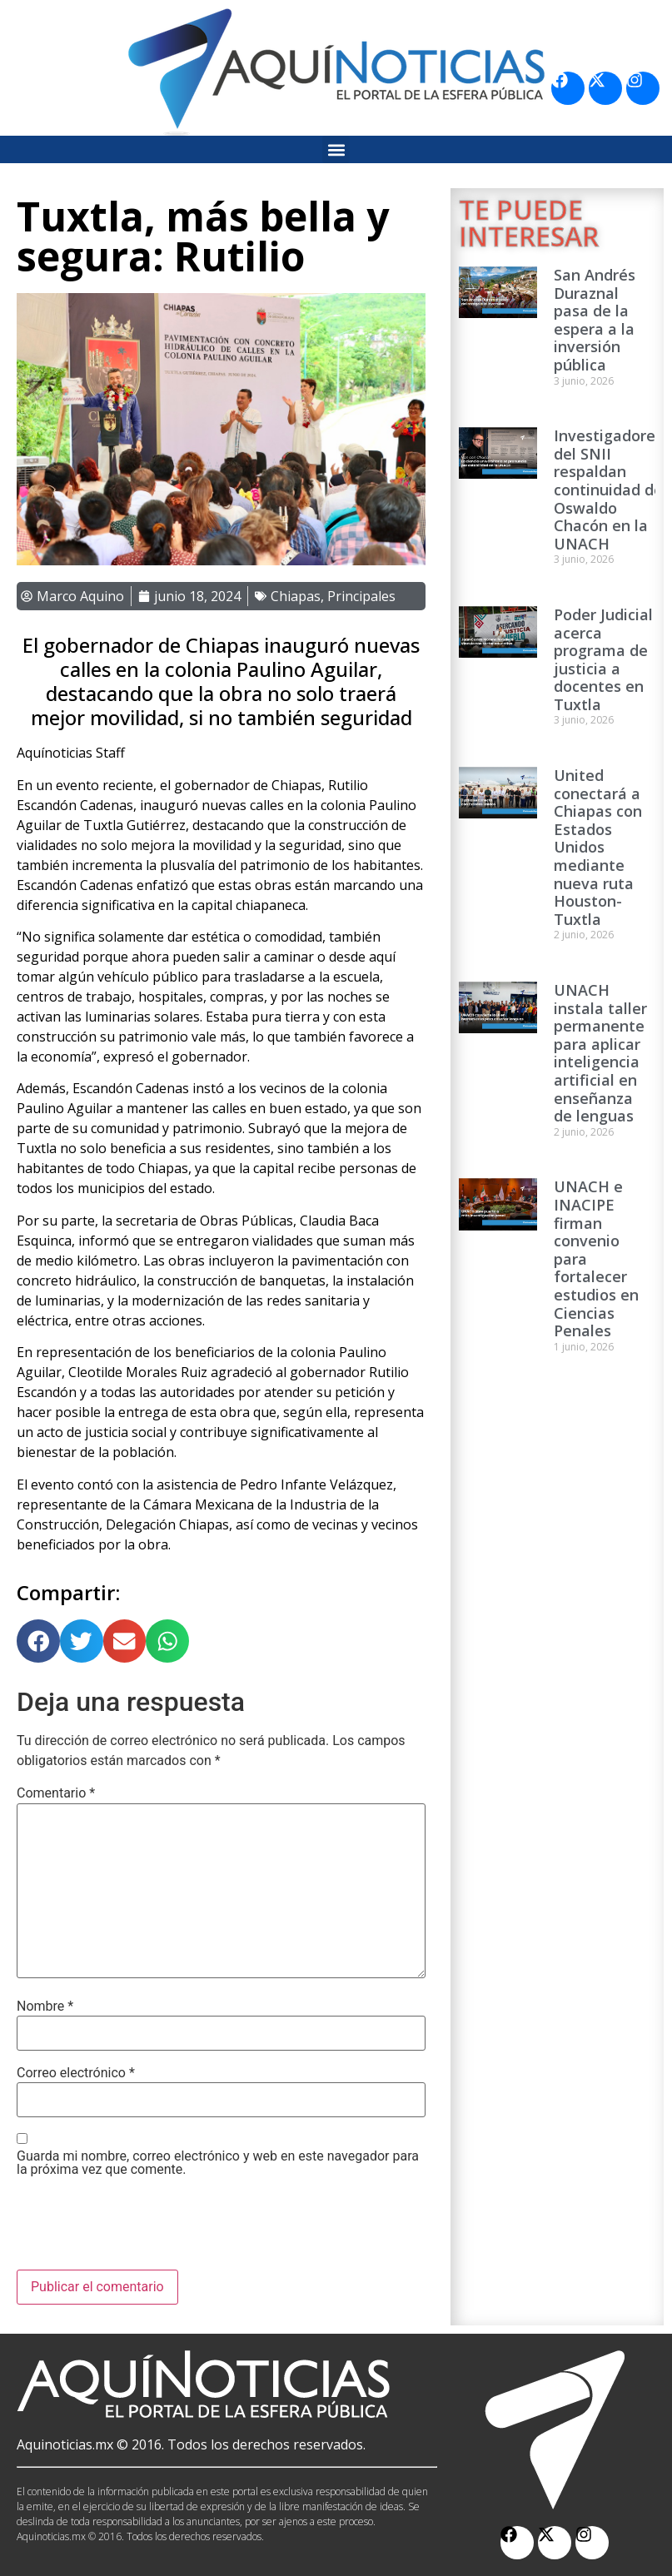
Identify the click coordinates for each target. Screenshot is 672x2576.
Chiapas (296, 596)
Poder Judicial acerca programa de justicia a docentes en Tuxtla (603, 659)
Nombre (45, 2006)
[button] (336, 149)
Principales (361, 596)
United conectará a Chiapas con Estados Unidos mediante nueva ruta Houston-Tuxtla (598, 847)
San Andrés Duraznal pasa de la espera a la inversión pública (594, 320)
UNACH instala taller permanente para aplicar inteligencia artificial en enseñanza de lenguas (600, 1053)
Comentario (56, 1793)
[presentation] (143, 2228)
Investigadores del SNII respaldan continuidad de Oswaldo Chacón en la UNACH (608, 489)
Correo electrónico (76, 2073)
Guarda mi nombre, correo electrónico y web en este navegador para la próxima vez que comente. (218, 2163)
